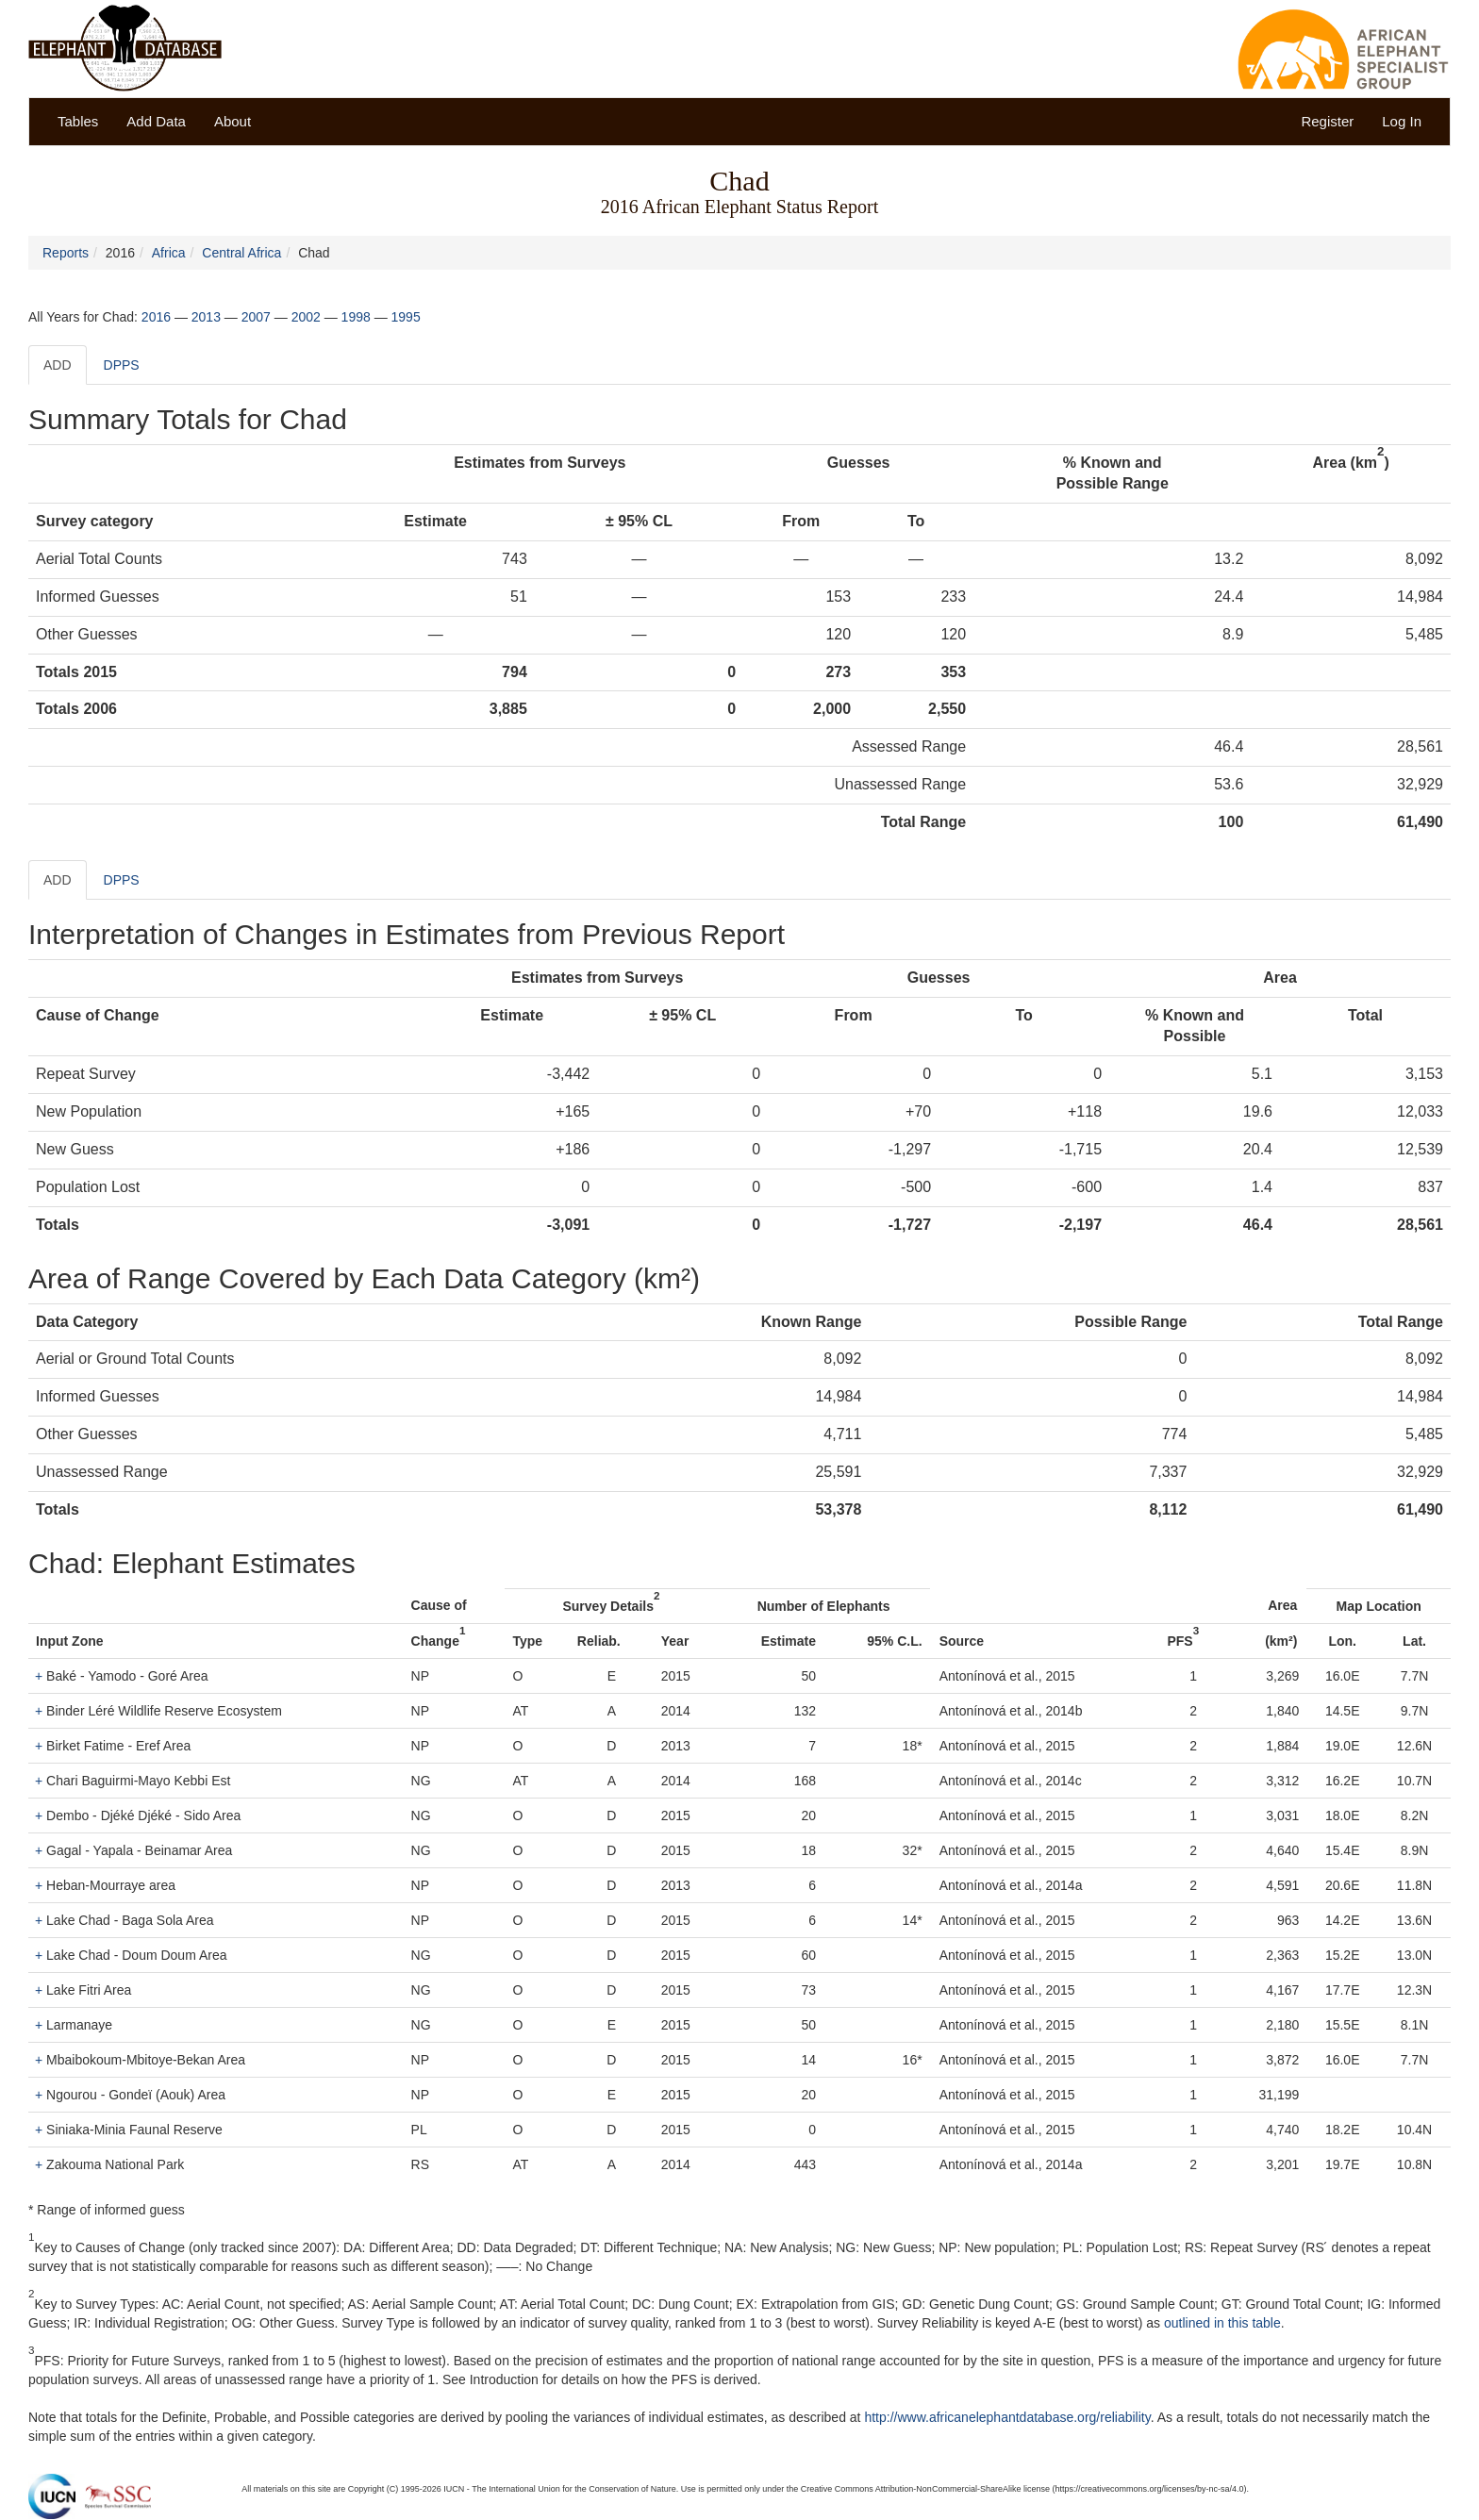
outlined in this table (1222, 2322)
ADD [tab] (57, 365)
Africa (169, 252)
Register (1327, 121)
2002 (306, 316)
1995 (406, 316)
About (232, 121)
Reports (65, 252)
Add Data (156, 121)
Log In (1401, 121)
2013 (206, 316)
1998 (356, 316)
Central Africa (241, 252)
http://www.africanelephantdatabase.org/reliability (1007, 2417)
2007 (256, 316)
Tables (78, 121)
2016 (156, 316)
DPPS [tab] (122, 365)
